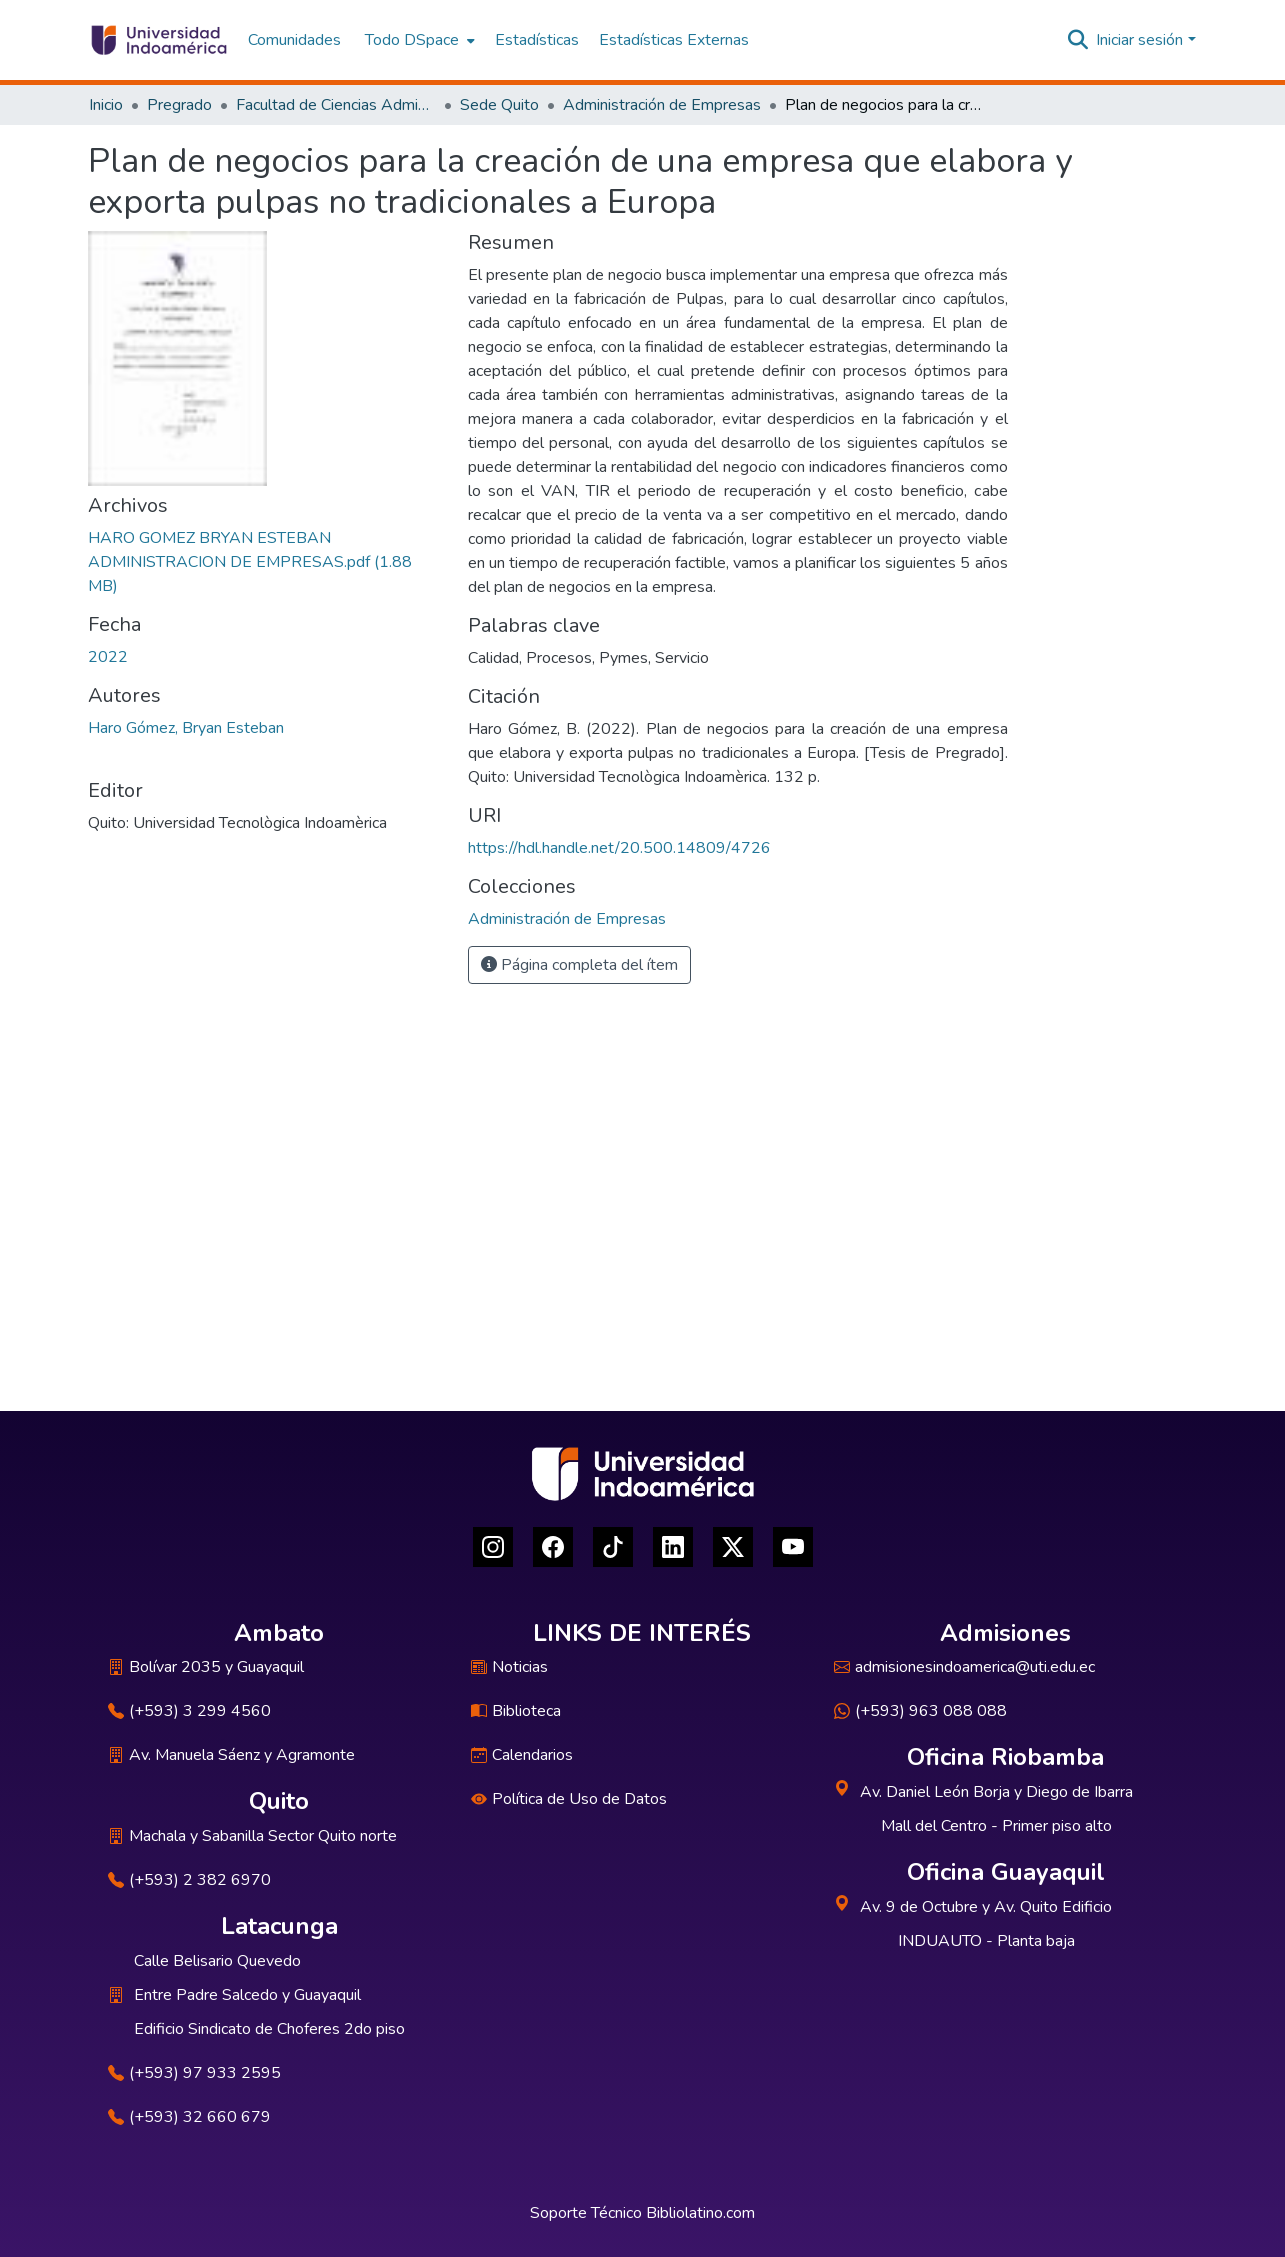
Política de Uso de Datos (569, 1799)
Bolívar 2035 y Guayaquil (206, 1667)
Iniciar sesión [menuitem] (1139, 40)
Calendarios (522, 1755)
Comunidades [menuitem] (294, 40)
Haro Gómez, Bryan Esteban (186, 728)
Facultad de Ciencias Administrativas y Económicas (336, 105)
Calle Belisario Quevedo (217, 1961)
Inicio (106, 105)
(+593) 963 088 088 (920, 1711)
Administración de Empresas (662, 105)
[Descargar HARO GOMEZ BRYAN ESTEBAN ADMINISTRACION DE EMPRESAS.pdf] (250, 562)
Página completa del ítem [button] (579, 965)
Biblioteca (516, 1711)
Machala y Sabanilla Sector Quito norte (252, 1836)
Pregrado (179, 105)
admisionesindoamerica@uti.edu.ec (964, 1667)
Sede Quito (499, 105)
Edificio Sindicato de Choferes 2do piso (269, 2029)
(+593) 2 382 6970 (189, 1880)
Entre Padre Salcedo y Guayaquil (247, 1995)
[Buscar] (1077, 40)
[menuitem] (418, 40)
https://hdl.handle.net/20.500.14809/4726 (619, 848)
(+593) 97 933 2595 (194, 2073)
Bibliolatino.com (700, 2213)
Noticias (509, 1667)
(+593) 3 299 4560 (189, 1711)
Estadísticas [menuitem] (537, 40)
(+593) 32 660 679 (189, 2117)
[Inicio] (158, 40)
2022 (108, 657)
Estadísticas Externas (674, 40)
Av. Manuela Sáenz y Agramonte (231, 1755)
